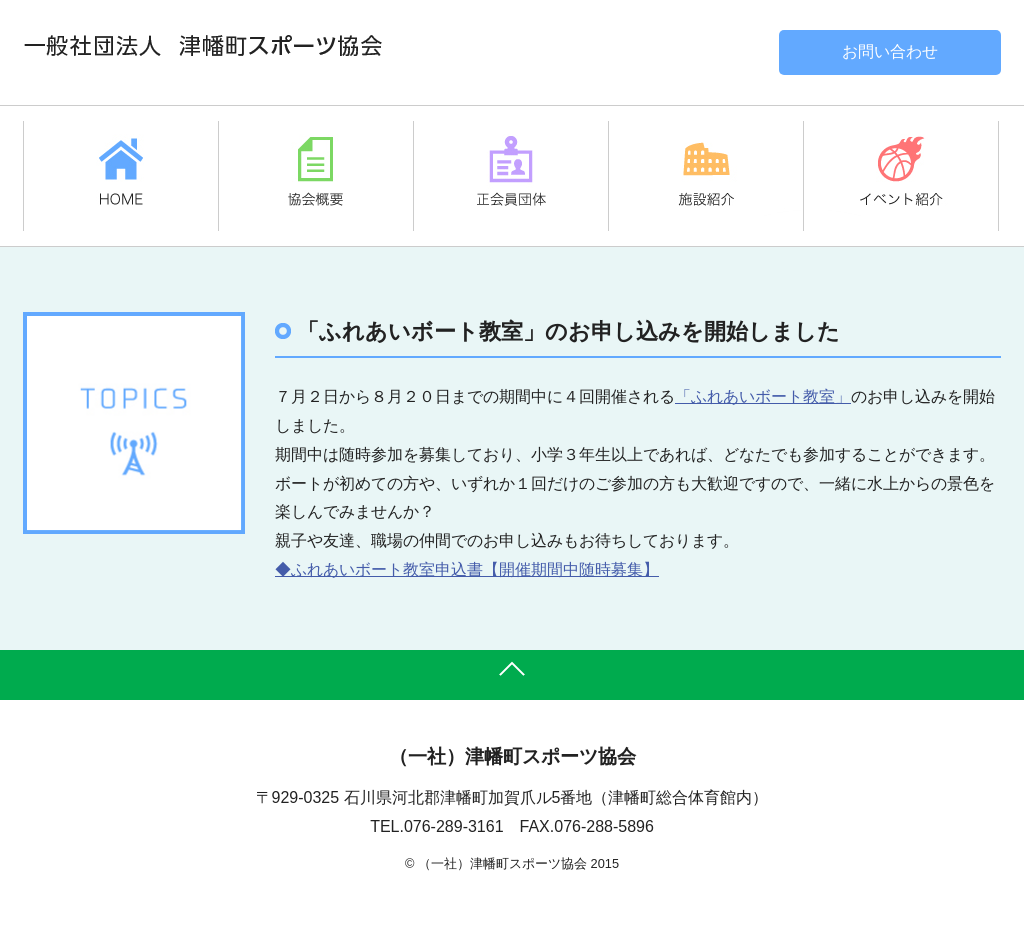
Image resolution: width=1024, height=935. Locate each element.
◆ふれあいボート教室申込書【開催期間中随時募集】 (467, 569)
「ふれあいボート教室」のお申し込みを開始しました (568, 331)
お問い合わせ (890, 51)
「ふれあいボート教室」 (763, 396)
